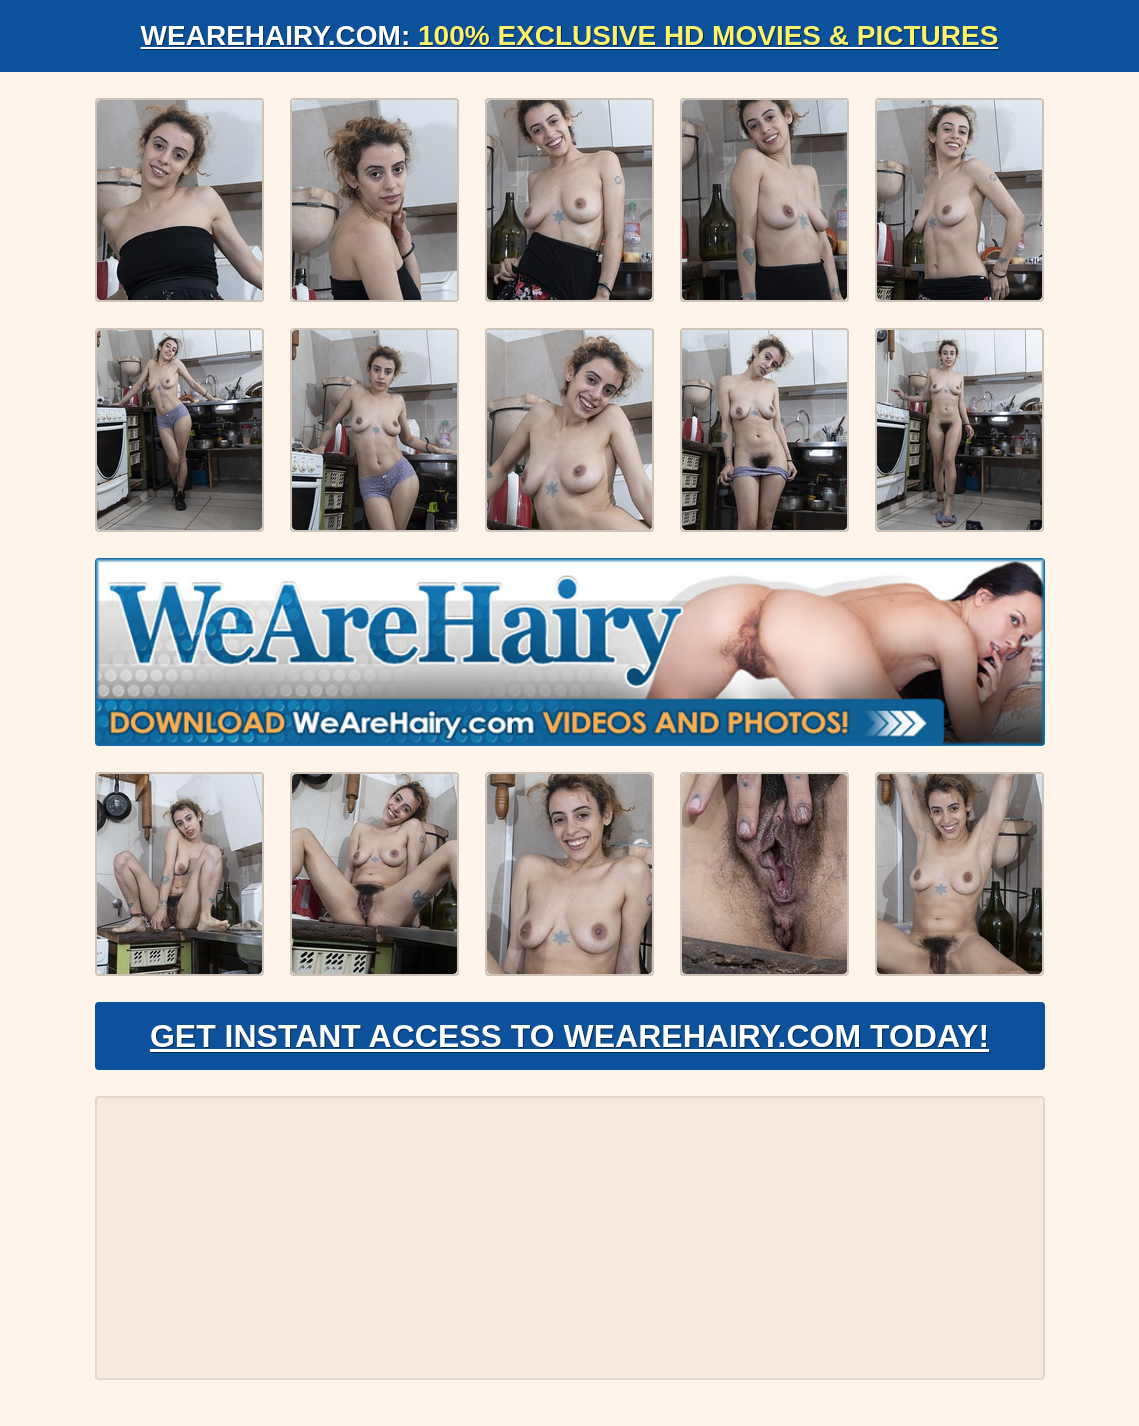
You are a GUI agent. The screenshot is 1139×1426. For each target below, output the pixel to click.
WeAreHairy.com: (570, 35)
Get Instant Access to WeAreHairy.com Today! (569, 1036)
